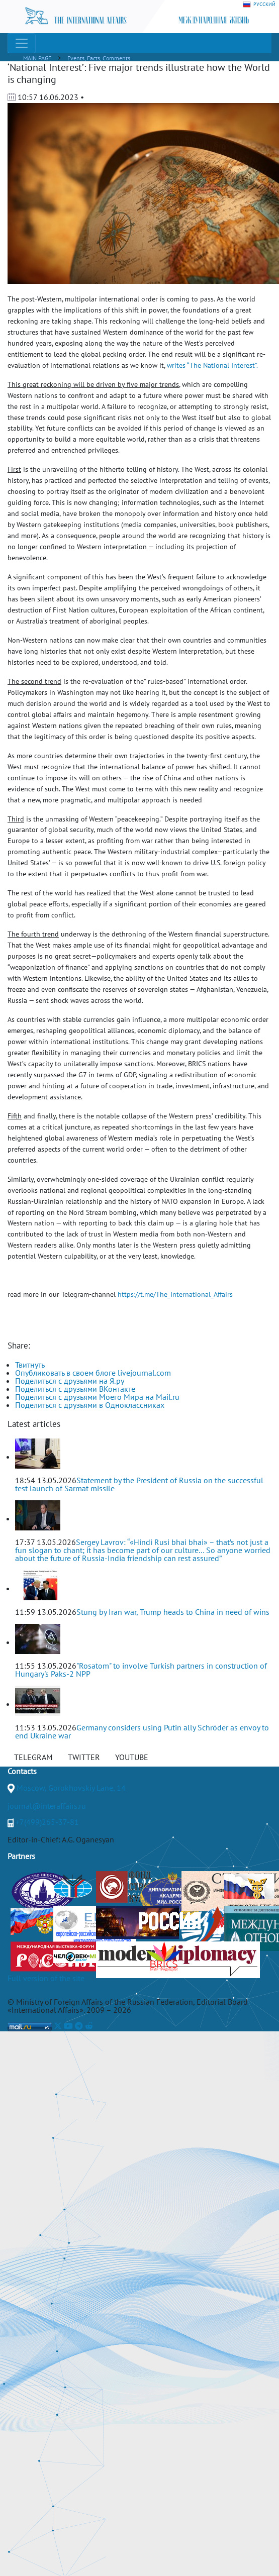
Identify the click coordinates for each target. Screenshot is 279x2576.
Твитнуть (30, 1365)
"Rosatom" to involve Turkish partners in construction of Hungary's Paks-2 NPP (141, 1670)
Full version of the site (46, 1978)
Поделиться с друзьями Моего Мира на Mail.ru (97, 1397)
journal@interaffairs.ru (47, 1806)
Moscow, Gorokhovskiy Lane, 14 (71, 1788)
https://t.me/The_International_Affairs (175, 1294)
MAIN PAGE (37, 58)
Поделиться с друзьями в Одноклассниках (89, 1405)
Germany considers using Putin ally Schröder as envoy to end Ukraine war (142, 1731)
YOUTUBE (131, 1757)
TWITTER (84, 1757)
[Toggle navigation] (22, 43)
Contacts (22, 1771)
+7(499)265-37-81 (47, 1822)
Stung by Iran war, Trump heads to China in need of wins (172, 1612)
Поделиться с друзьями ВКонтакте (75, 1389)
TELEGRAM (33, 1757)
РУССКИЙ (259, 5)
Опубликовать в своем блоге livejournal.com (93, 1373)
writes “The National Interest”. (212, 365)
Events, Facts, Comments (98, 58)
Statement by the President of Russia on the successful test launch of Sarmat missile (139, 1484)
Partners (21, 1856)
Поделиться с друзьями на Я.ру (69, 1381)
